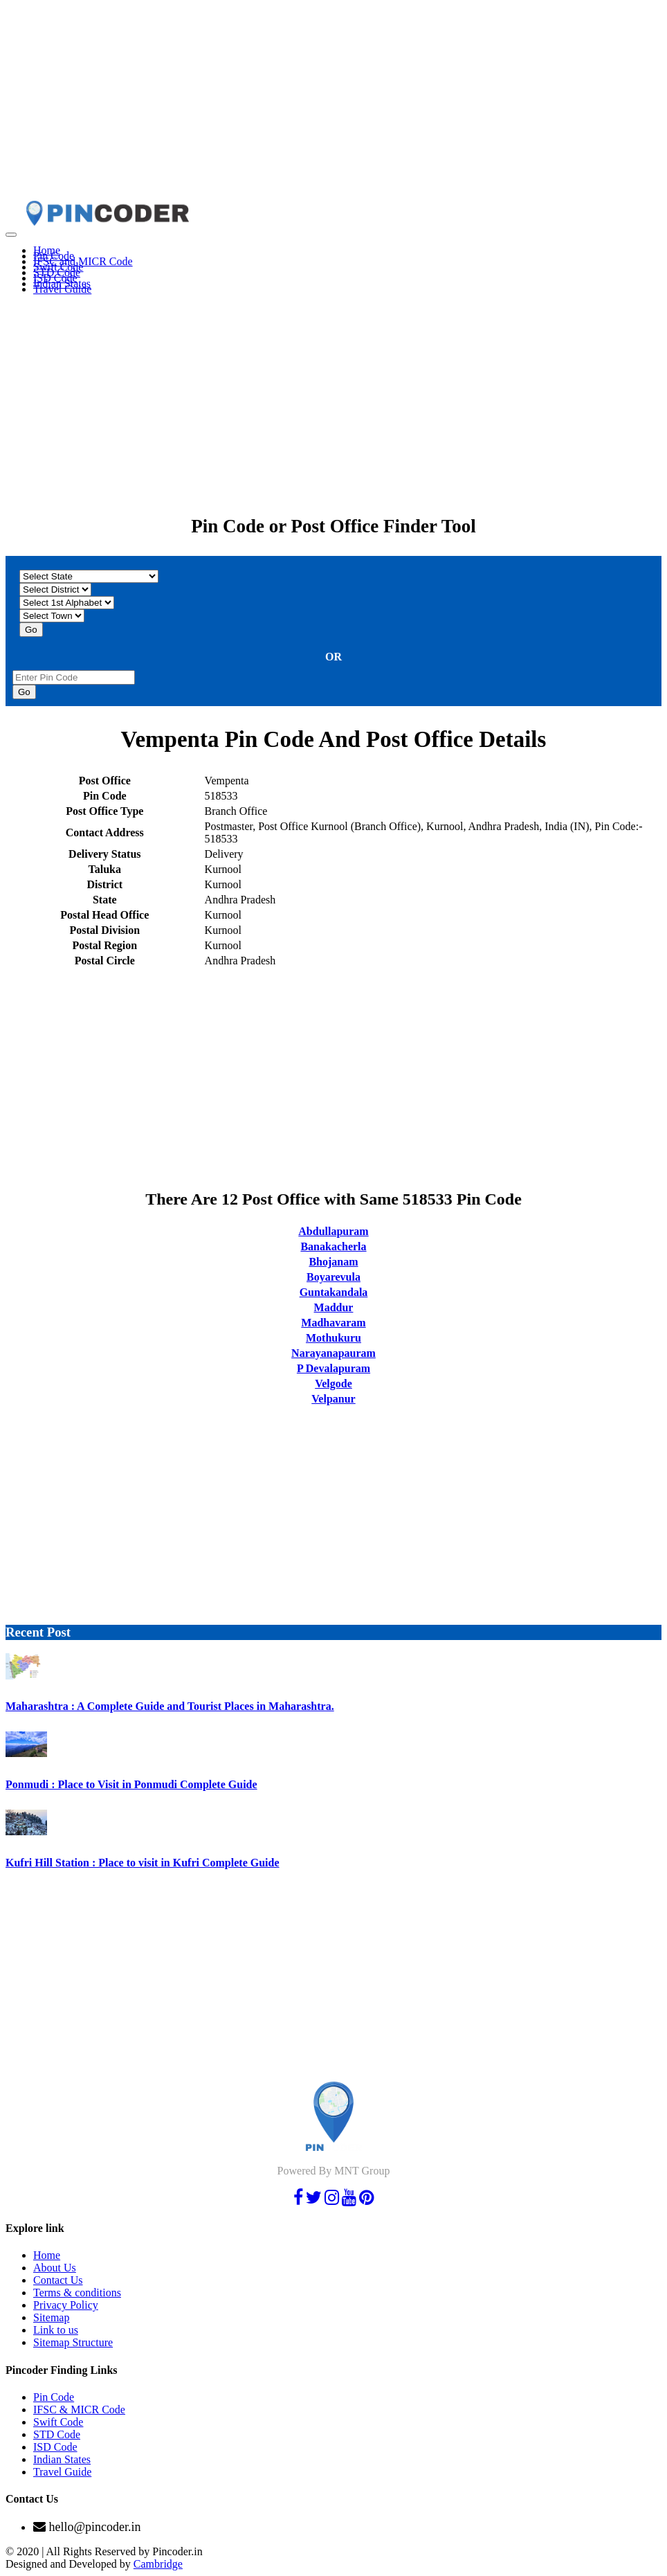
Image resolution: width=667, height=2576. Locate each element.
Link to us (55, 2330)
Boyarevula (333, 1277)
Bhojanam (333, 1262)
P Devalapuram (333, 1368)
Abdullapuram (333, 1231)
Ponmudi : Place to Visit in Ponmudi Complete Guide (131, 1784)
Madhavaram (333, 1322)
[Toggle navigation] (11, 235)
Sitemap (51, 2317)
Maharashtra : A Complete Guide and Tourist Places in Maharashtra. (170, 1706)
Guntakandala (334, 1292)
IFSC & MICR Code (79, 2409)
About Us (54, 2267)
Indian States (62, 2459)
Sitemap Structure (73, 2342)
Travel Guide (62, 289)
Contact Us (58, 2280)
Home (46, 2255)
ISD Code (55, 2447)
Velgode (333, 1383)
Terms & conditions (77, 2292)
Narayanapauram (333, 1353)
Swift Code (58, 2422)
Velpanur (333, 1399)
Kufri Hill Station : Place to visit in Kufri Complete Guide (143, 1862)
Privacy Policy (65, 2305)
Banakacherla (333, 1246)
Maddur (334, 1307)
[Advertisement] (333, 102)
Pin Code (53, 2397)
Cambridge (158, 2564)
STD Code (56, 2434)
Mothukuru (333, 1338)
